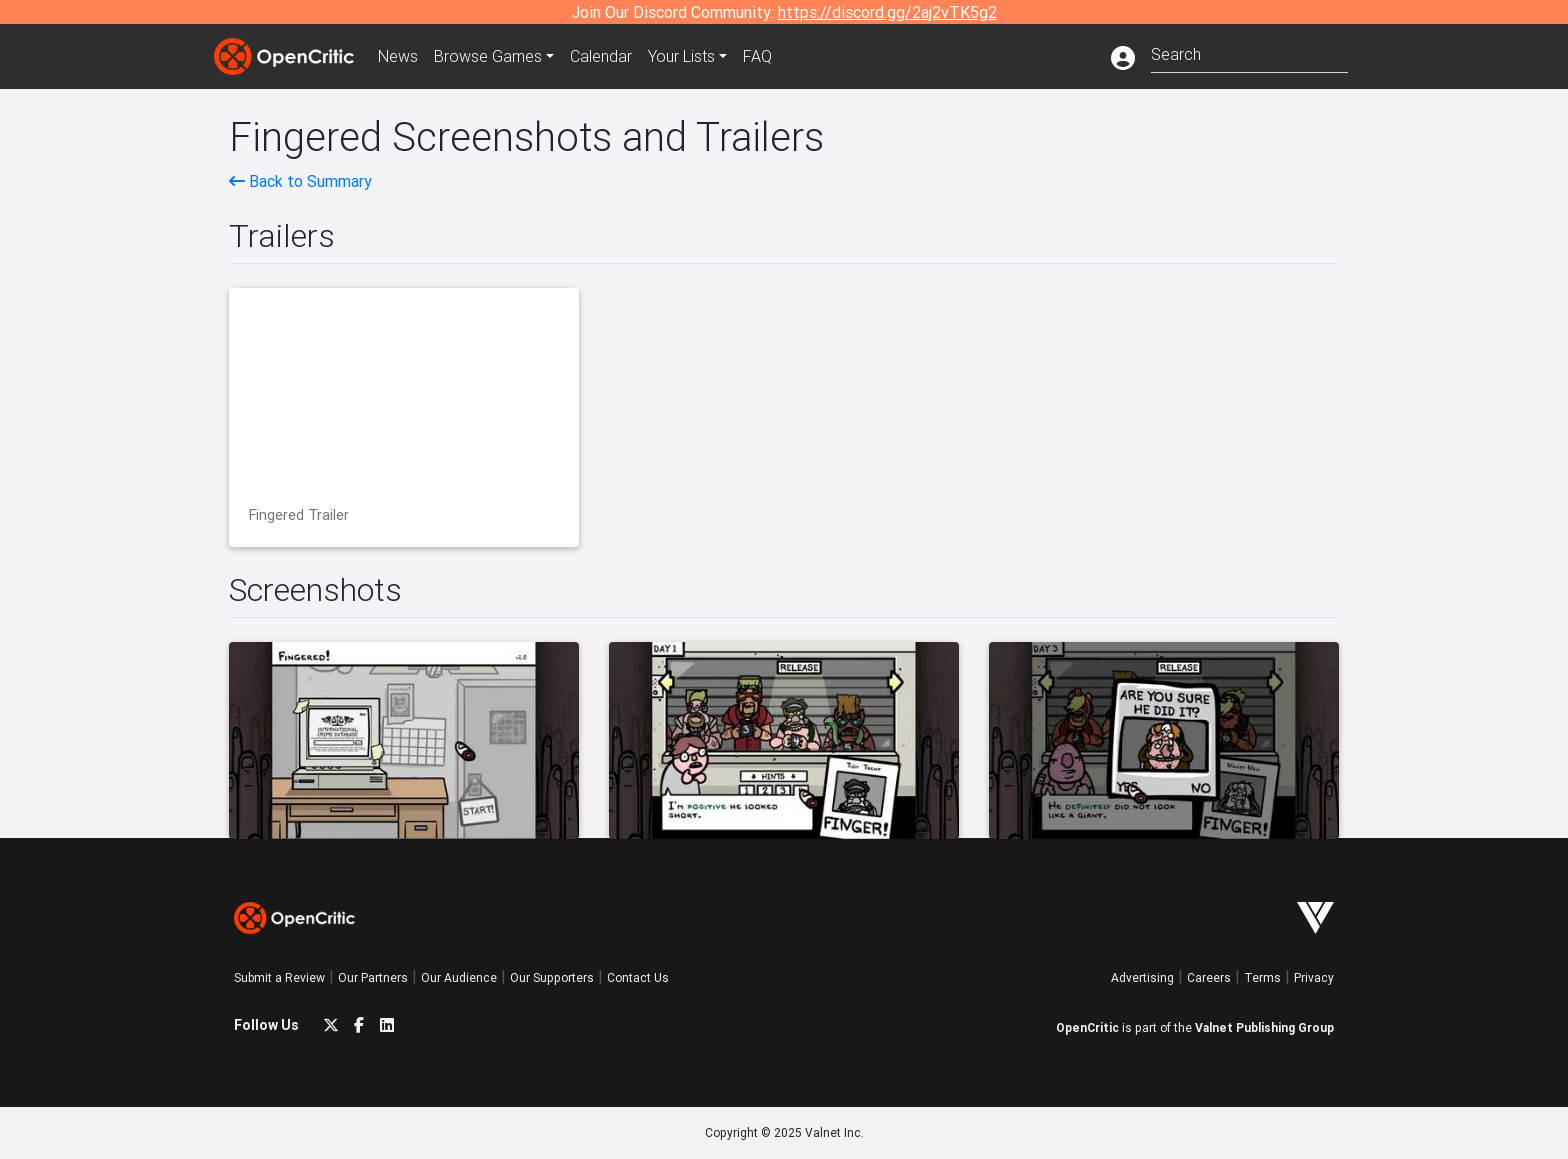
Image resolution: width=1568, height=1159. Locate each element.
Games (488, 56)
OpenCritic (1087, 1027)
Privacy (1314, 977)
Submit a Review (279, 977)
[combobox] (1249, 52)
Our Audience (459, 977)
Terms (1262, 977)
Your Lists (681, 56)
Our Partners (373, 977)
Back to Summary (300, 181)
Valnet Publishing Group (1264, 1027)
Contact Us (638, 977)
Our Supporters (552, 977)
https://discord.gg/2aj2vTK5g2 (887, 12)
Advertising (1142, 977)
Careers (1209, 977)
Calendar (601, 56)
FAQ (757, 56)
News (398, 56)
